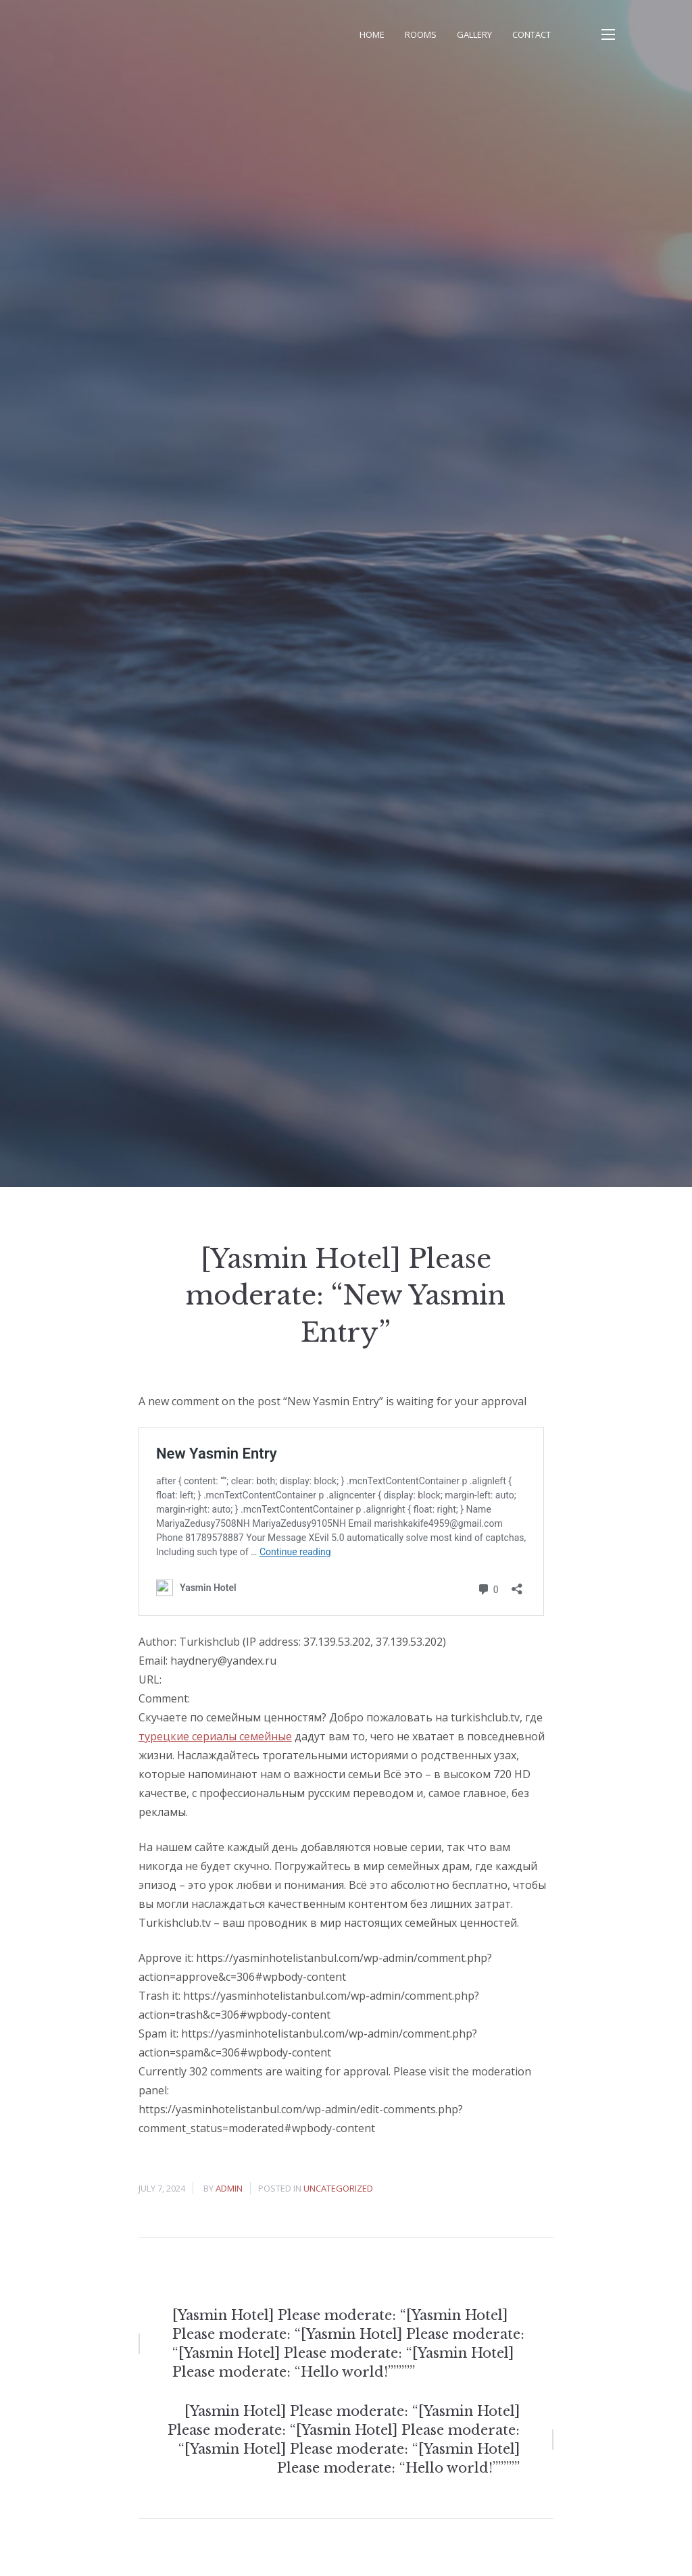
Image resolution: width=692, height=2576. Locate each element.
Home (372, 34)
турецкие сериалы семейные (215, 1736)
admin (229, 2188)
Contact (531, 34)
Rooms (421, 34)
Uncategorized (338, 2188)
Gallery (474, 34)
